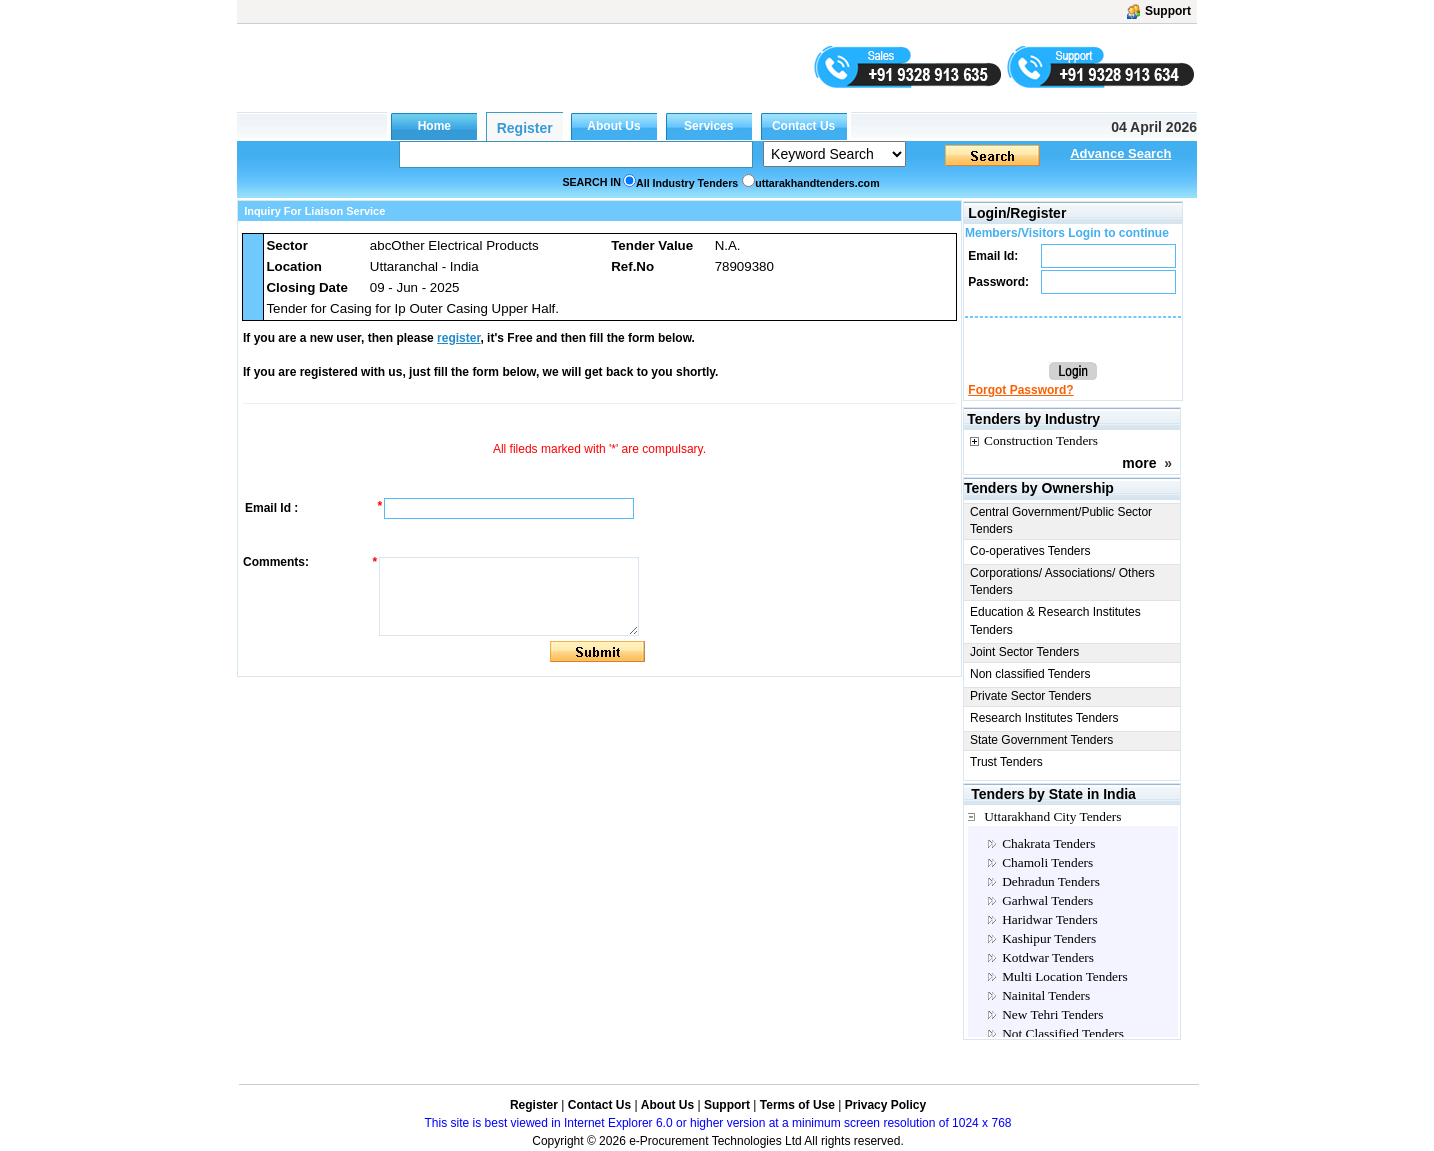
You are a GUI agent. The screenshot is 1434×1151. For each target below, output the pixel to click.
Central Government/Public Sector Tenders (1061, 520)
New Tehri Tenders (1052, 1014)
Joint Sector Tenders (1024, 652)
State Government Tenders (1041, 740)
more (1139, 463)
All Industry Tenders (687, 183)
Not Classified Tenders (1063, 1033)
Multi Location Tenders (1064, 976)
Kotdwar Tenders (1048, 957)
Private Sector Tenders (1030, 696)
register (458, 338)
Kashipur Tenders (1049, 938)
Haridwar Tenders (1049, 919)
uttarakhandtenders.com (817, 183)
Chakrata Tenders (1048, 843)
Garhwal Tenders (1047, 900)
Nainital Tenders (1046, 995)
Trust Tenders (1006, 762)
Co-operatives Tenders (1030, 551)
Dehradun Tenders (1051, 881)
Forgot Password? (1020, 390)
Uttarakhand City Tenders (1052, 816)
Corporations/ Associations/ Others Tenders (1062, 581)
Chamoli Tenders (1047, 862)
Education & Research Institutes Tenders (1055, 620)
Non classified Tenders (1030, 674)
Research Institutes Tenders (1044, 718)
